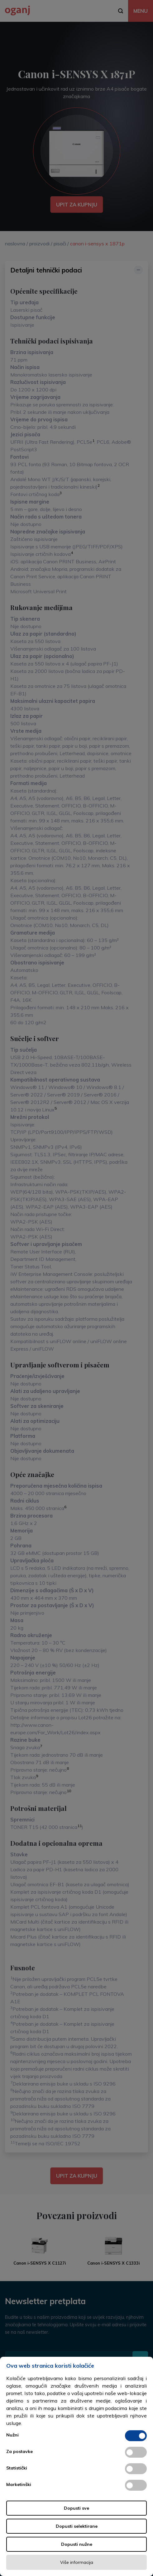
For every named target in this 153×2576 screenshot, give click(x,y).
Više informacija (76, 2562)
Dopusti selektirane (77, 2526)
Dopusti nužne (76, 2544)
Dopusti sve (76, 2508)
